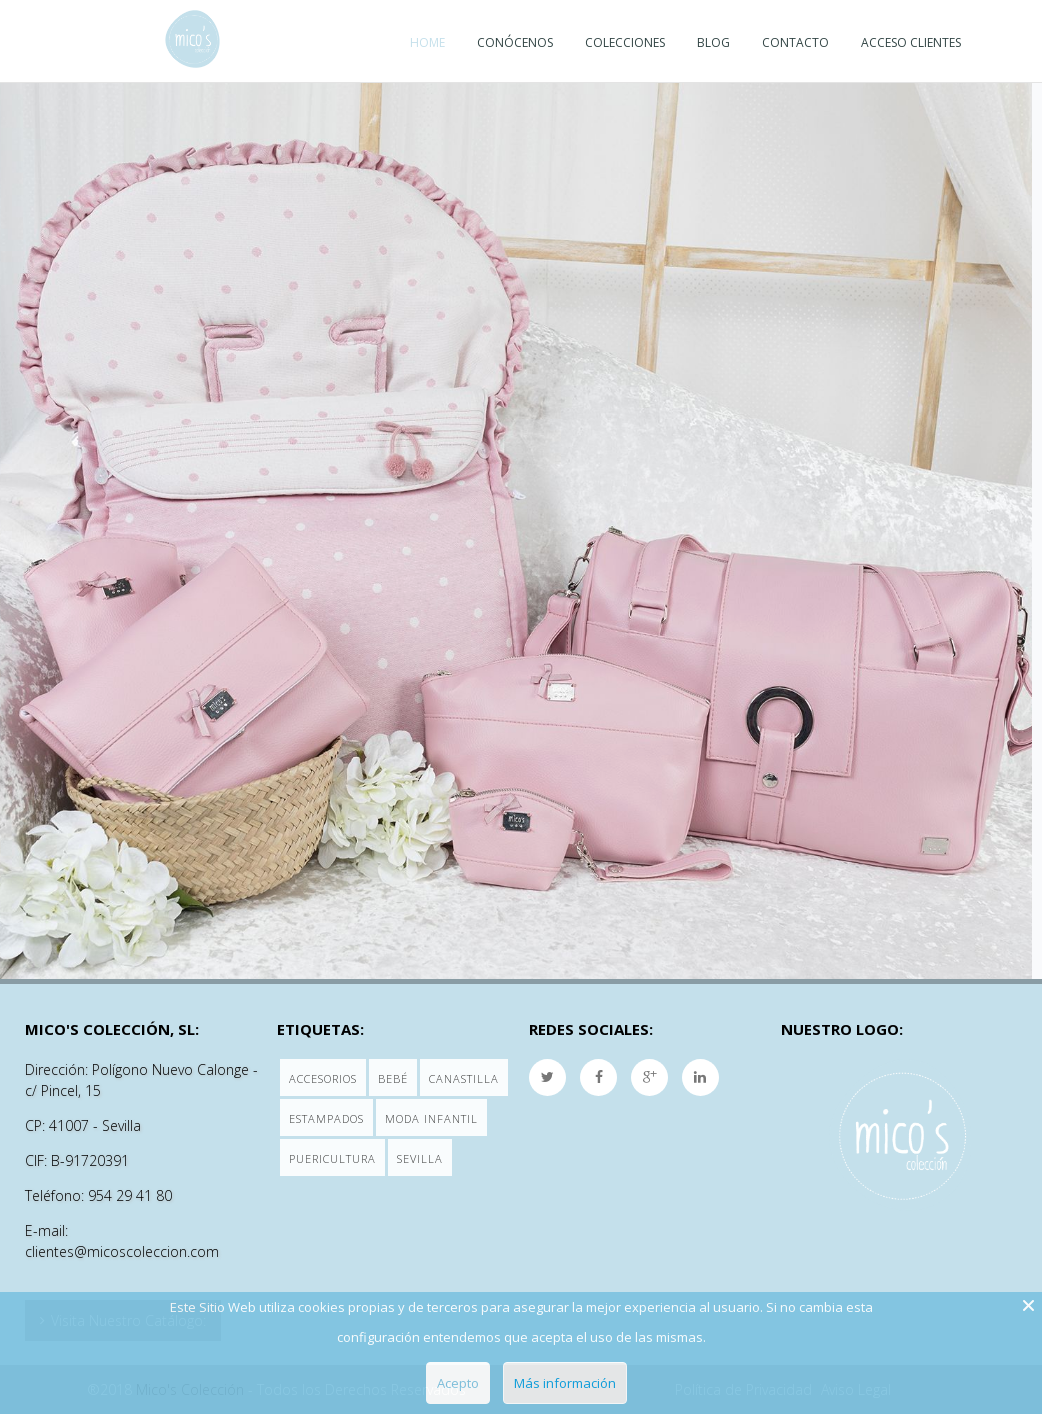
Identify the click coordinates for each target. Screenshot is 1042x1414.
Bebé (393, 1078)
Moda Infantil (431, 1118)
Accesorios (323, 1078)
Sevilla (420, 1158)
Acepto (458, 1383)
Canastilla (464, 1078)
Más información (565, 1383)
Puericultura (332, 1158)
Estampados (326, 1118)
